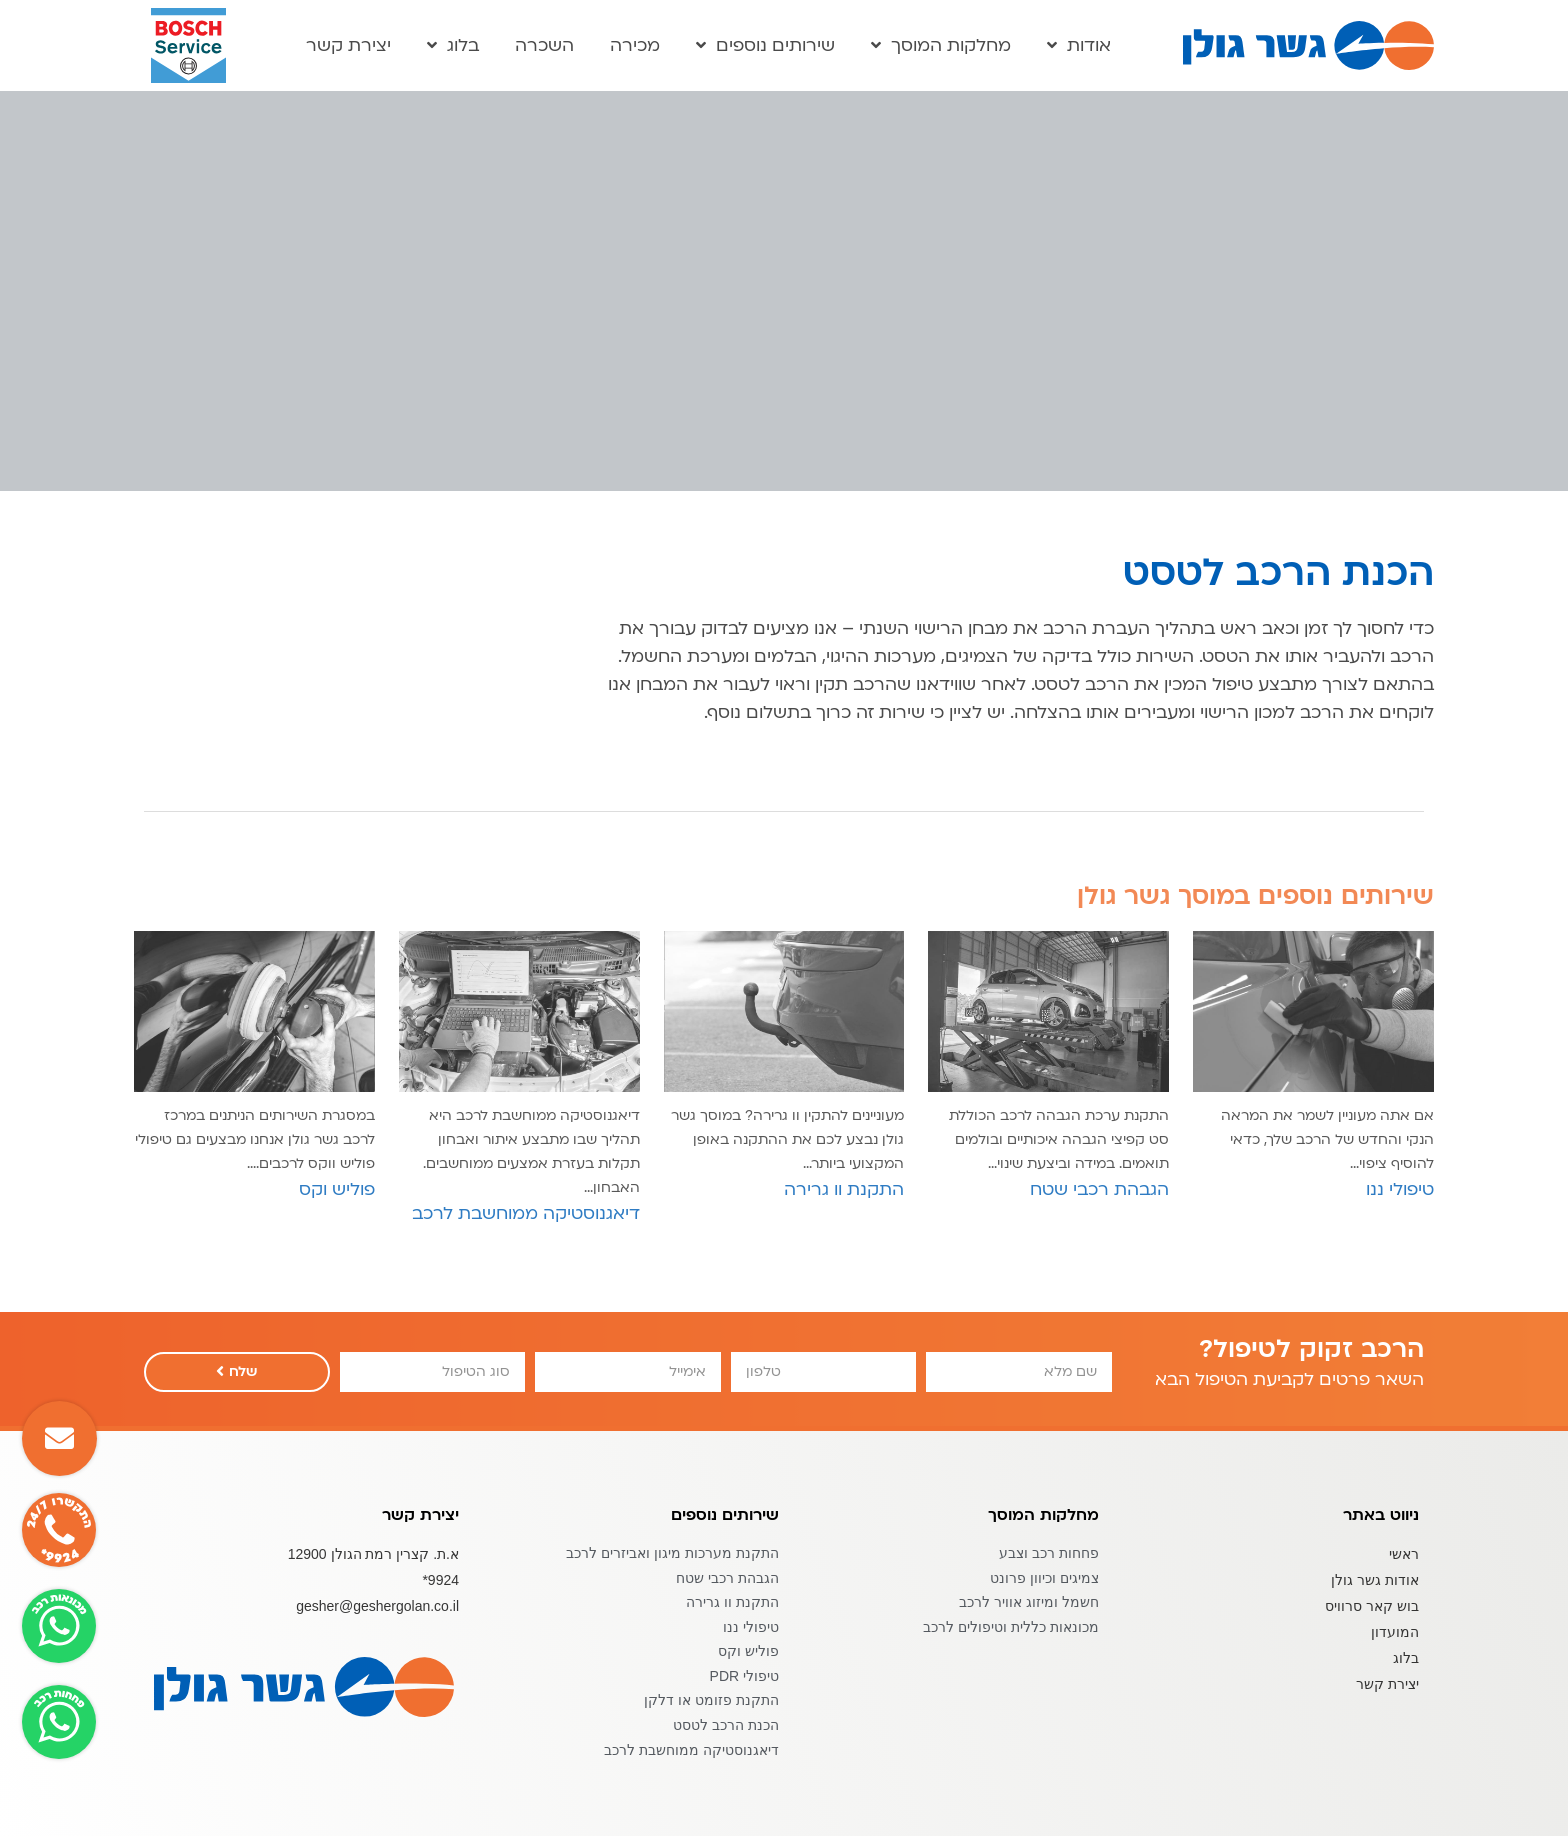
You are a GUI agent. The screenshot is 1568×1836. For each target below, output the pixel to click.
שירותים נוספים (765, 46)
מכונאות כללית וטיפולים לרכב (1011, 1627)
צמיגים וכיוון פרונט (1044, 1578)
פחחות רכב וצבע (1049, 1553)
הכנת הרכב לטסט (726, 1725)
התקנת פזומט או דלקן (711, 1700)
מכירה (635, 46)
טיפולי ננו (751, 1627)
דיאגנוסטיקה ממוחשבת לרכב (691, 1750)
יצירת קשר (348, 46)
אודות (1079, 46)
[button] (59, 1438)
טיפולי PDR (744, 1676)
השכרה (544, 46)
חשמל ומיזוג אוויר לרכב (1029, 1602)
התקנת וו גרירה (732, 1602)
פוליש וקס (748, 1651)
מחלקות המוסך (941, 46)
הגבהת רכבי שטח (727, 1578)
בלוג (453, 46)
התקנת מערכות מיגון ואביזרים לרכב (672, 1553)
